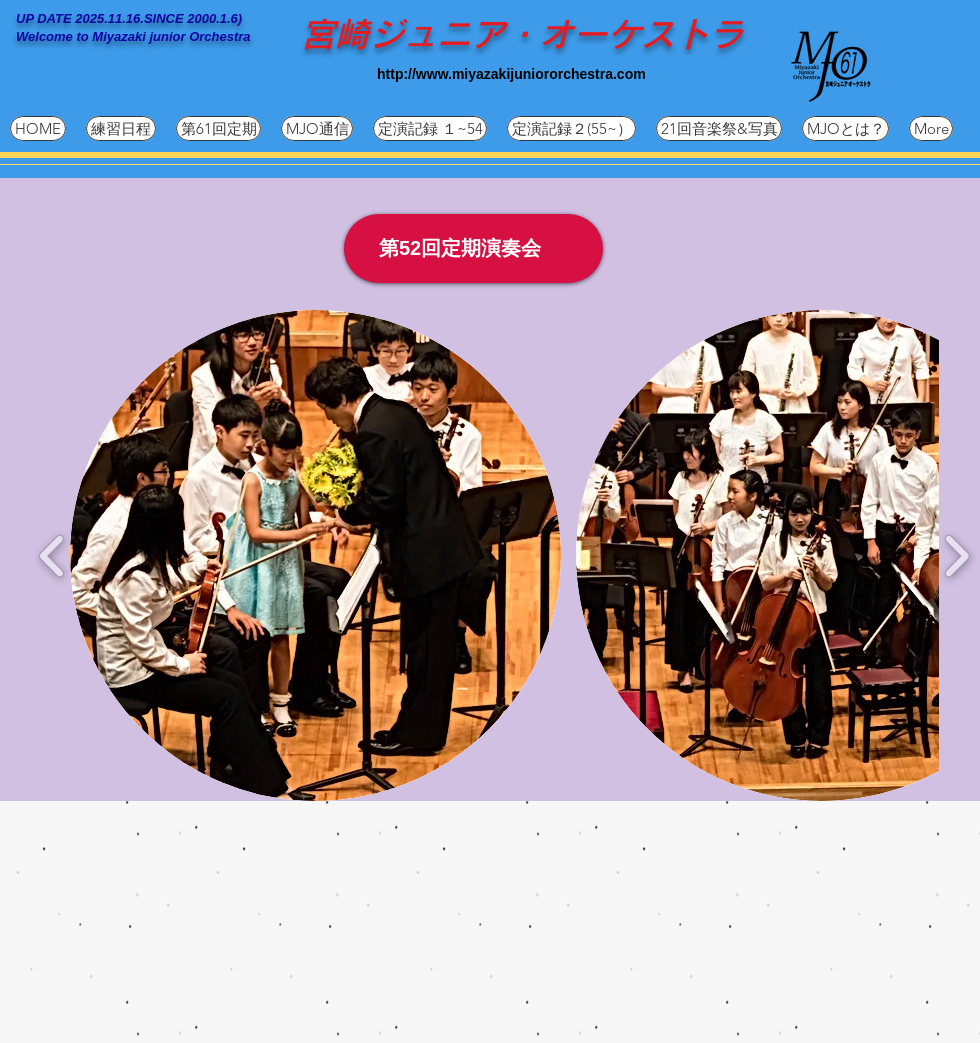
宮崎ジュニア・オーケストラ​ (522, 34)
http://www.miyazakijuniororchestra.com (511, 74)
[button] (315, 555)
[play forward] (956, 556)
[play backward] (52, 556)
